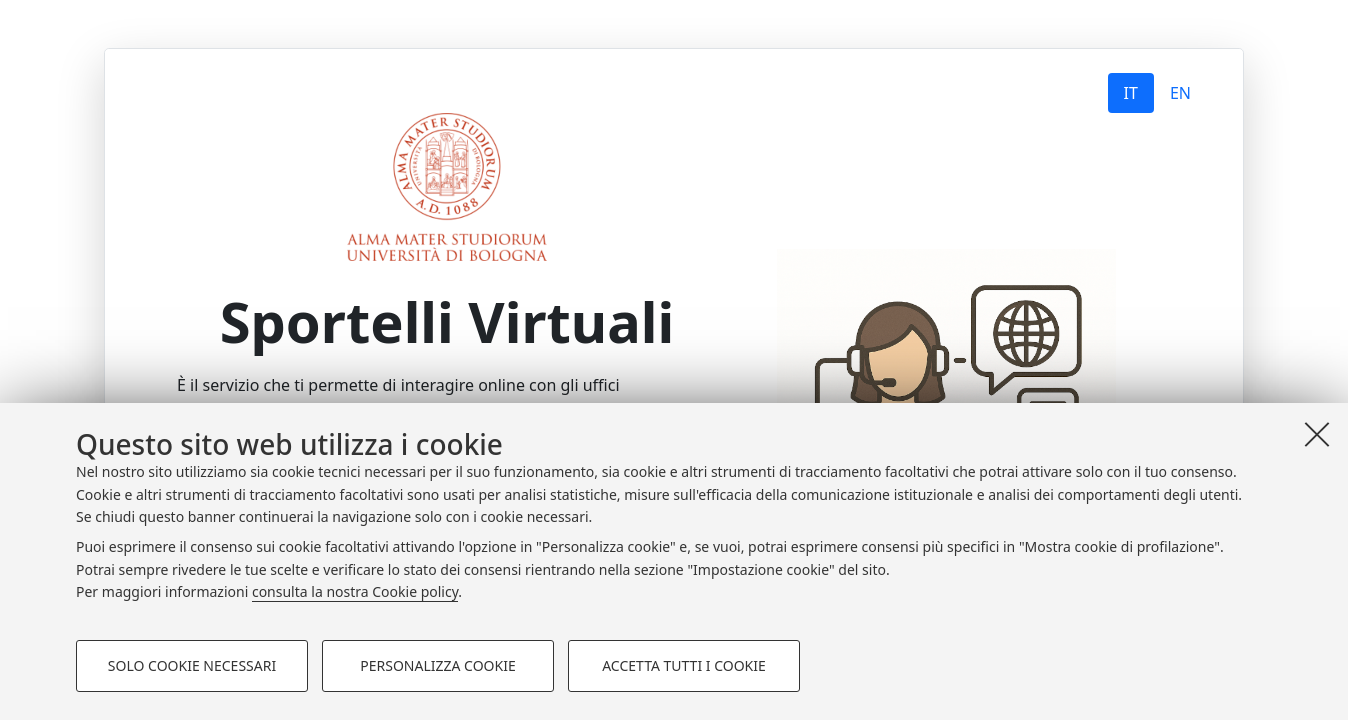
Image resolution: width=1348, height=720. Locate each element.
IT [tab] (1131, 93)
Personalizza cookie (437, 665)
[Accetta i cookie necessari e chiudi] (1317, 434)
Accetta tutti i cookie (684, 665)
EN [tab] (1180, 93)
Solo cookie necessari (192, 665)
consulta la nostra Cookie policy (355, 591)
